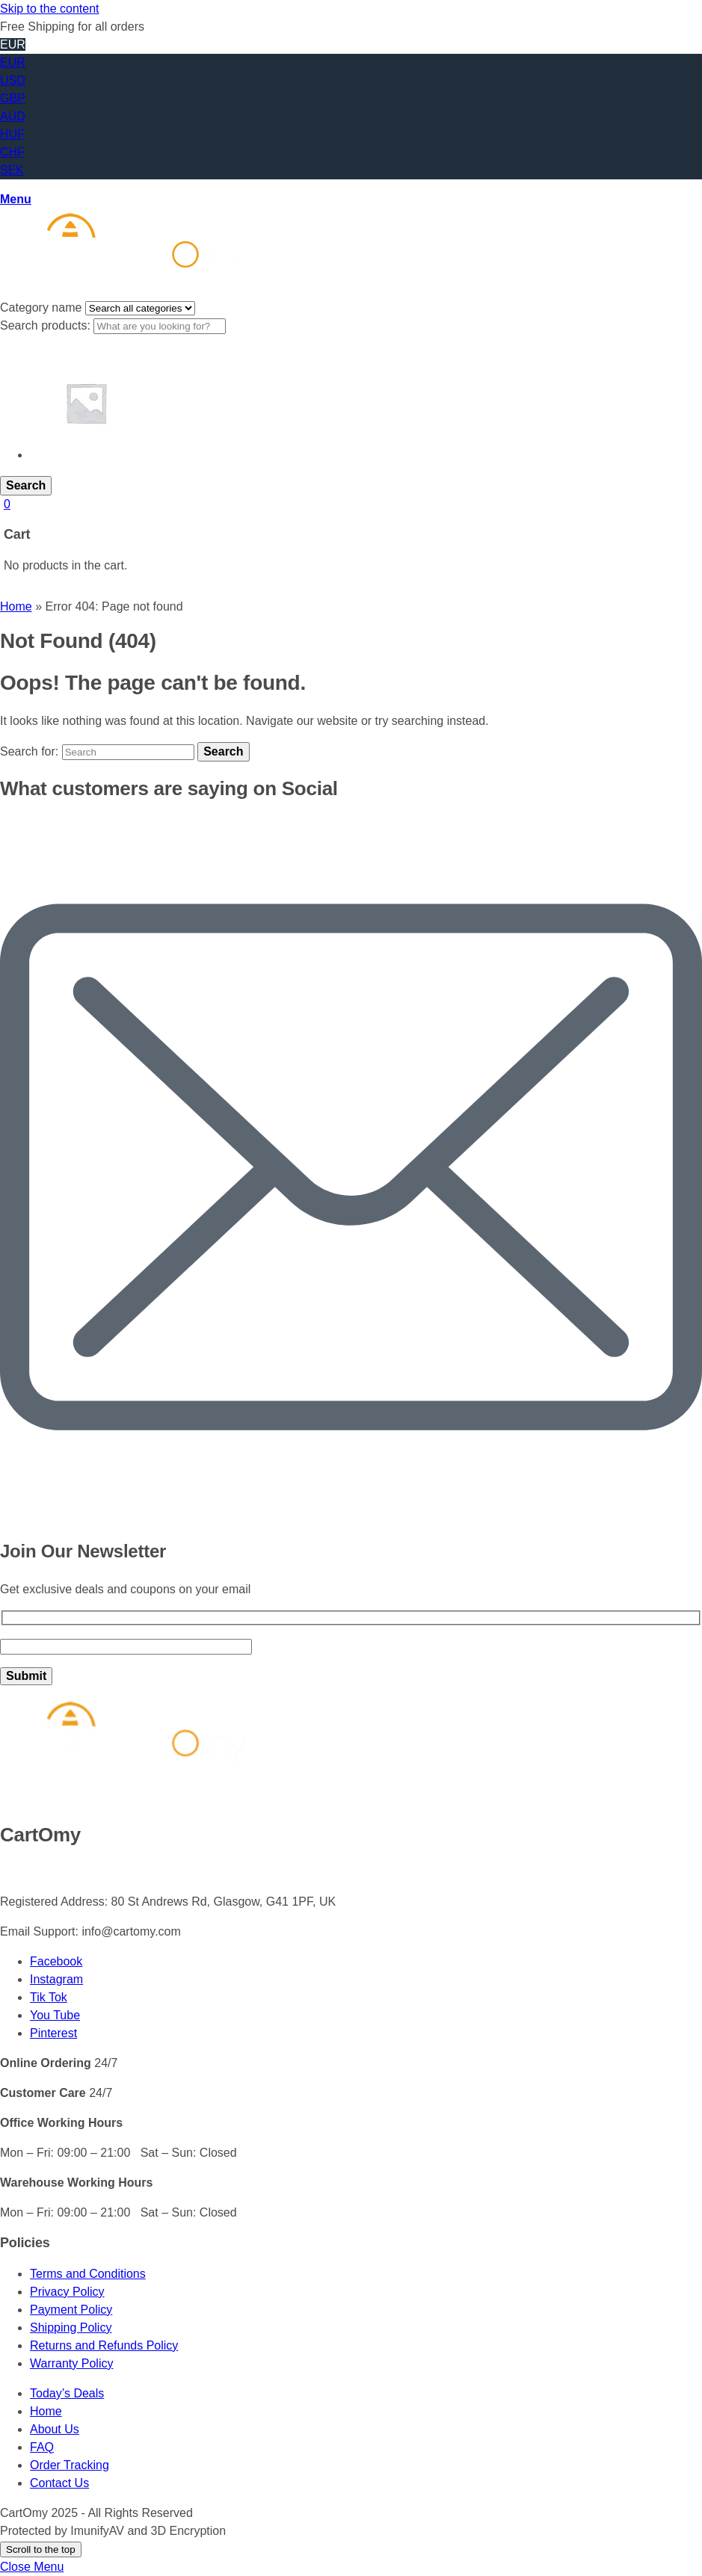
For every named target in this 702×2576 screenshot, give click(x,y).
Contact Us (59, 2483)
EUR (12, 62)
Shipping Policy (70, 2327)
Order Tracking (69, 2465)
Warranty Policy (71, 2363)
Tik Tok (48, 1997)
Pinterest (53, 2033)
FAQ (42, 2447)
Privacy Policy (67, 2291)
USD (12, 80)
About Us (54, 2429)
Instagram (56, 1979)
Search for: (29, 751)
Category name (42, 307)
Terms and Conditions (88, 2273)
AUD (12, 116)
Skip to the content (49, 8)
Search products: (46, 325)
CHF (12, 152)
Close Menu (32, 2566)
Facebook (56, 1961)
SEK (12, 170)
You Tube (55, 2015)
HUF (12, 134)
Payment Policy (71, 2309)
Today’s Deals (67, 2393)
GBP (12, 98)
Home (16, 606)
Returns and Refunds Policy (104, 2345)
